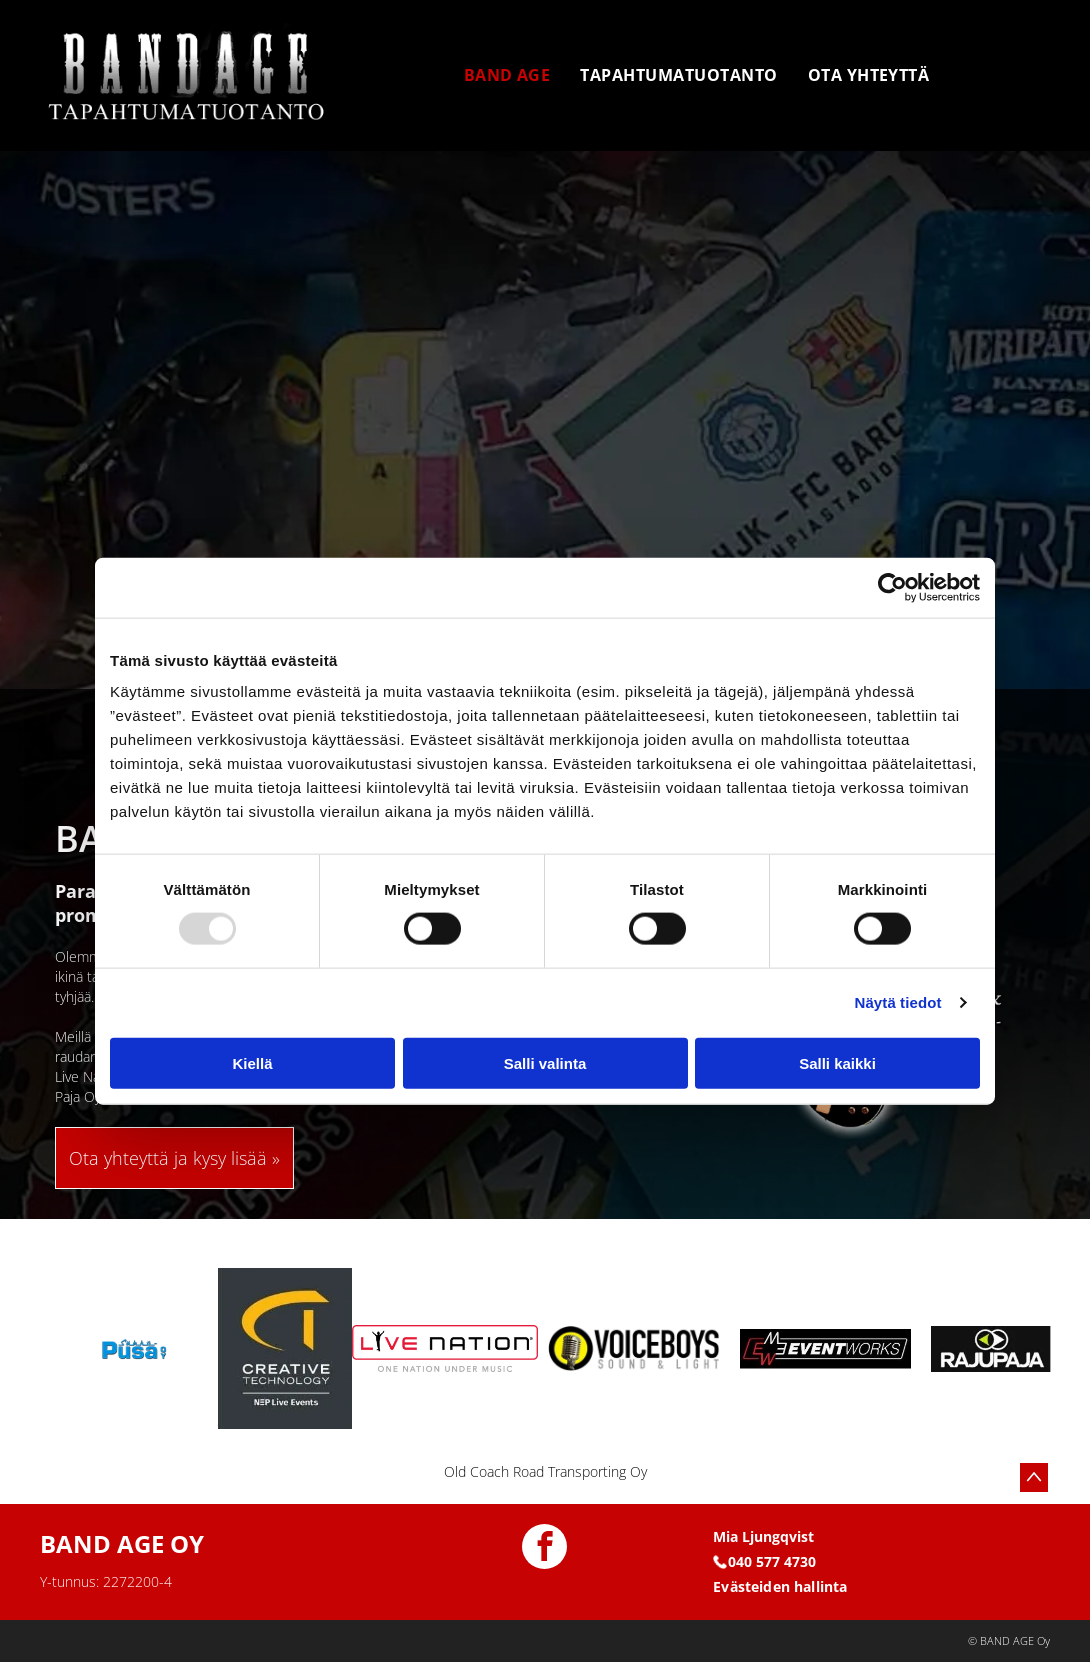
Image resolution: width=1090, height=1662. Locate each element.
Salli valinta (545, 1062)
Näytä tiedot (898, 1002)
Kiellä (252, 1062)
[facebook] (544, 1549)
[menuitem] (507, 75)
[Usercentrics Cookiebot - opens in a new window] (892, 587)
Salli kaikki (837, 1062)
